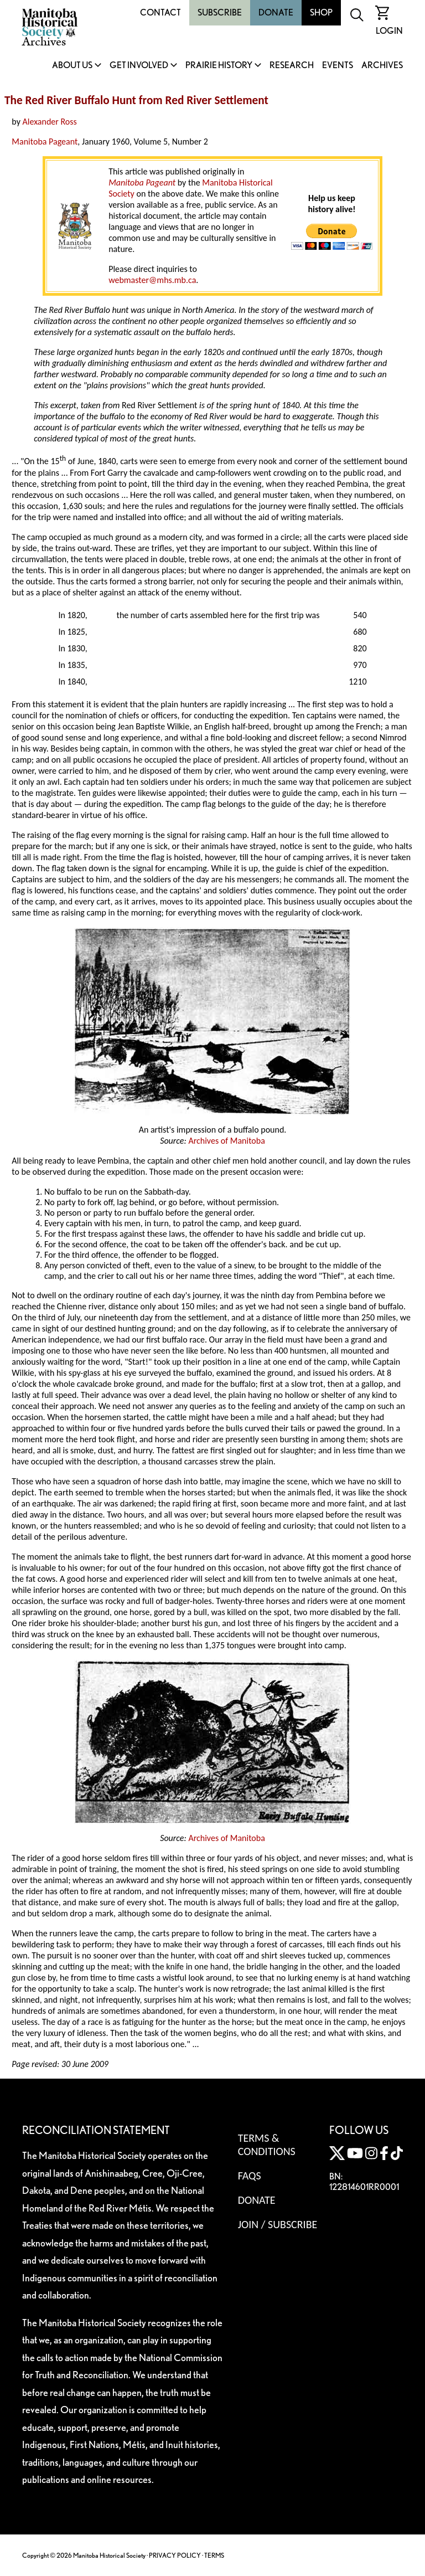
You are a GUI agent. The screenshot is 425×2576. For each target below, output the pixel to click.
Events (337, 65)
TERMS (214, 2555)
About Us (72, 65)
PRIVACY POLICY (175, 2555)
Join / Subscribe (278, 2224)
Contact (160, 12)
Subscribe (220, 12)
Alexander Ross (50, 121)
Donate (275, 12)
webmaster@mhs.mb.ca (152, 280)
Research (291, 65)
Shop (321, 12)
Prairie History (218, 65)
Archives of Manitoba (226, 1140)
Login (389, 30)
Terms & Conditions (267, 2144)
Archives (382, 65)
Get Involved (139, 65)
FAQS (249, 2175)
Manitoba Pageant (44, 141)
